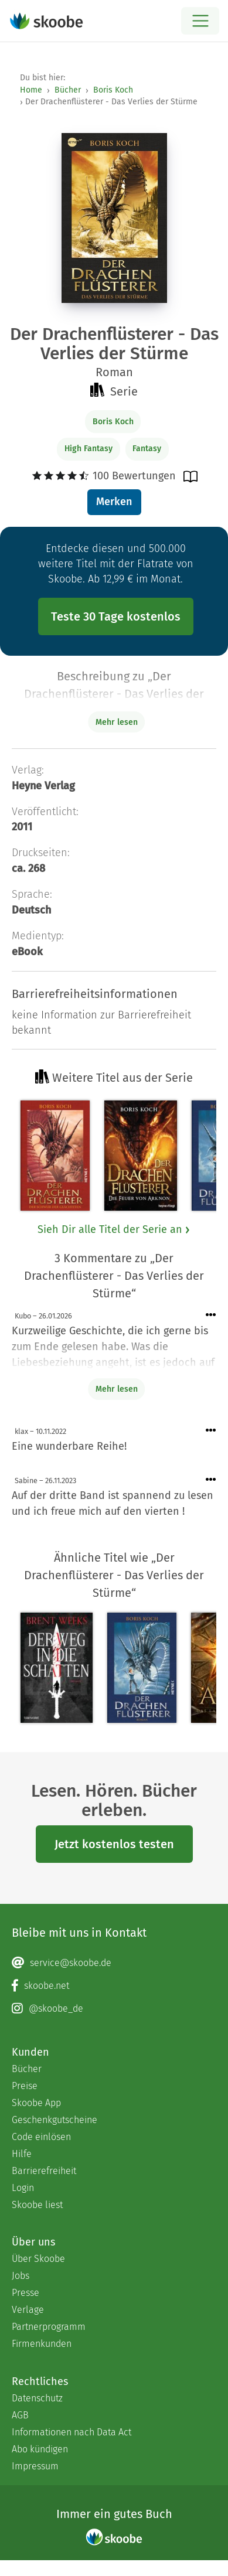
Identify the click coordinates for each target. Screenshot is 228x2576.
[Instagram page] (114, 2009)
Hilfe (22, 2153)
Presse (25, 2292)
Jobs (20, 2275)
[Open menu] (200, 21)
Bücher (68, 90)
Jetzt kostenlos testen (114, 1844)
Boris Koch (113, 90)
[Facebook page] (114, 1986)
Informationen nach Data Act (71, 2432)
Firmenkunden (42, 2343)
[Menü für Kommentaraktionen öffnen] (211, 1315)
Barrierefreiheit (44, 2170)
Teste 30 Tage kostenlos (116, 616)
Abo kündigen (40, 2449)
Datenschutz (37, 2398)
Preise (25, 2085)
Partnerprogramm (49, 2326)
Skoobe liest (37, 2204)
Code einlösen (41, 2136)
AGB (20, 2415)
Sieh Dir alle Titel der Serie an (114, 1229)
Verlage (28, 2309)
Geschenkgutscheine (54, 2119)
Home (31, 90)
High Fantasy (88, 449)
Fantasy (146, 449)
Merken (114, 501)
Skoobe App (36, 2102)
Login (23, 2187)
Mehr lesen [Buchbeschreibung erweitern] (117, 722)
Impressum (35, 2466)
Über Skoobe (38, 2258)
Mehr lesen (117, 1389)
